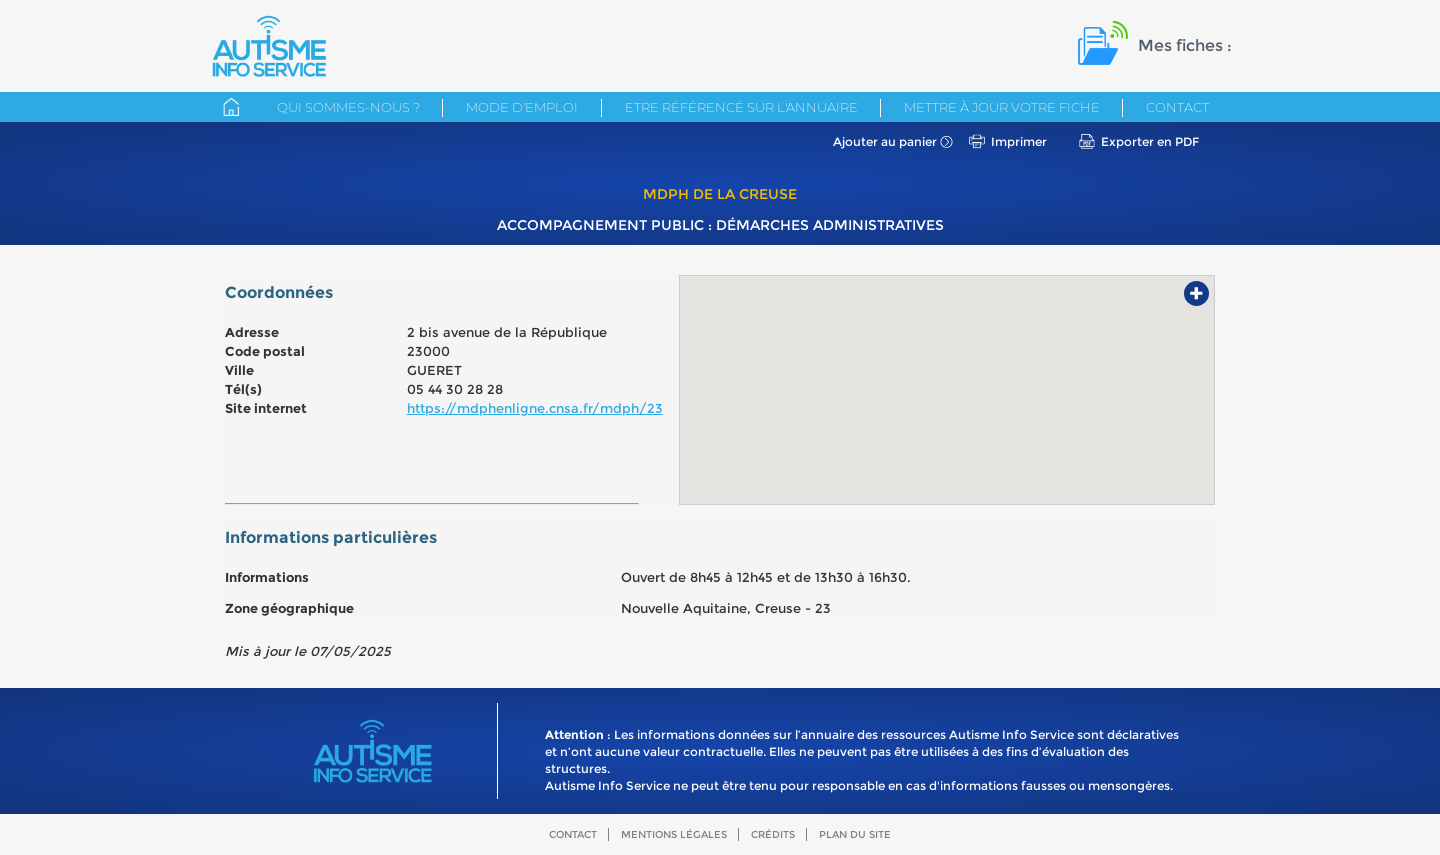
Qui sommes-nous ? (348, 107)
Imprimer (1019, 141)
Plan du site (855, 834)
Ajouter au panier (885, 141)
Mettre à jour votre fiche (1002, 107)
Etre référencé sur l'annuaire (741, 107)
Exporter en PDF (1150, 141)
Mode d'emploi (522, 107)
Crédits (773, 834)
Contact (1177, 107)
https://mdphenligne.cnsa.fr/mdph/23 (535, 408)
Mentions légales (674, 834)
